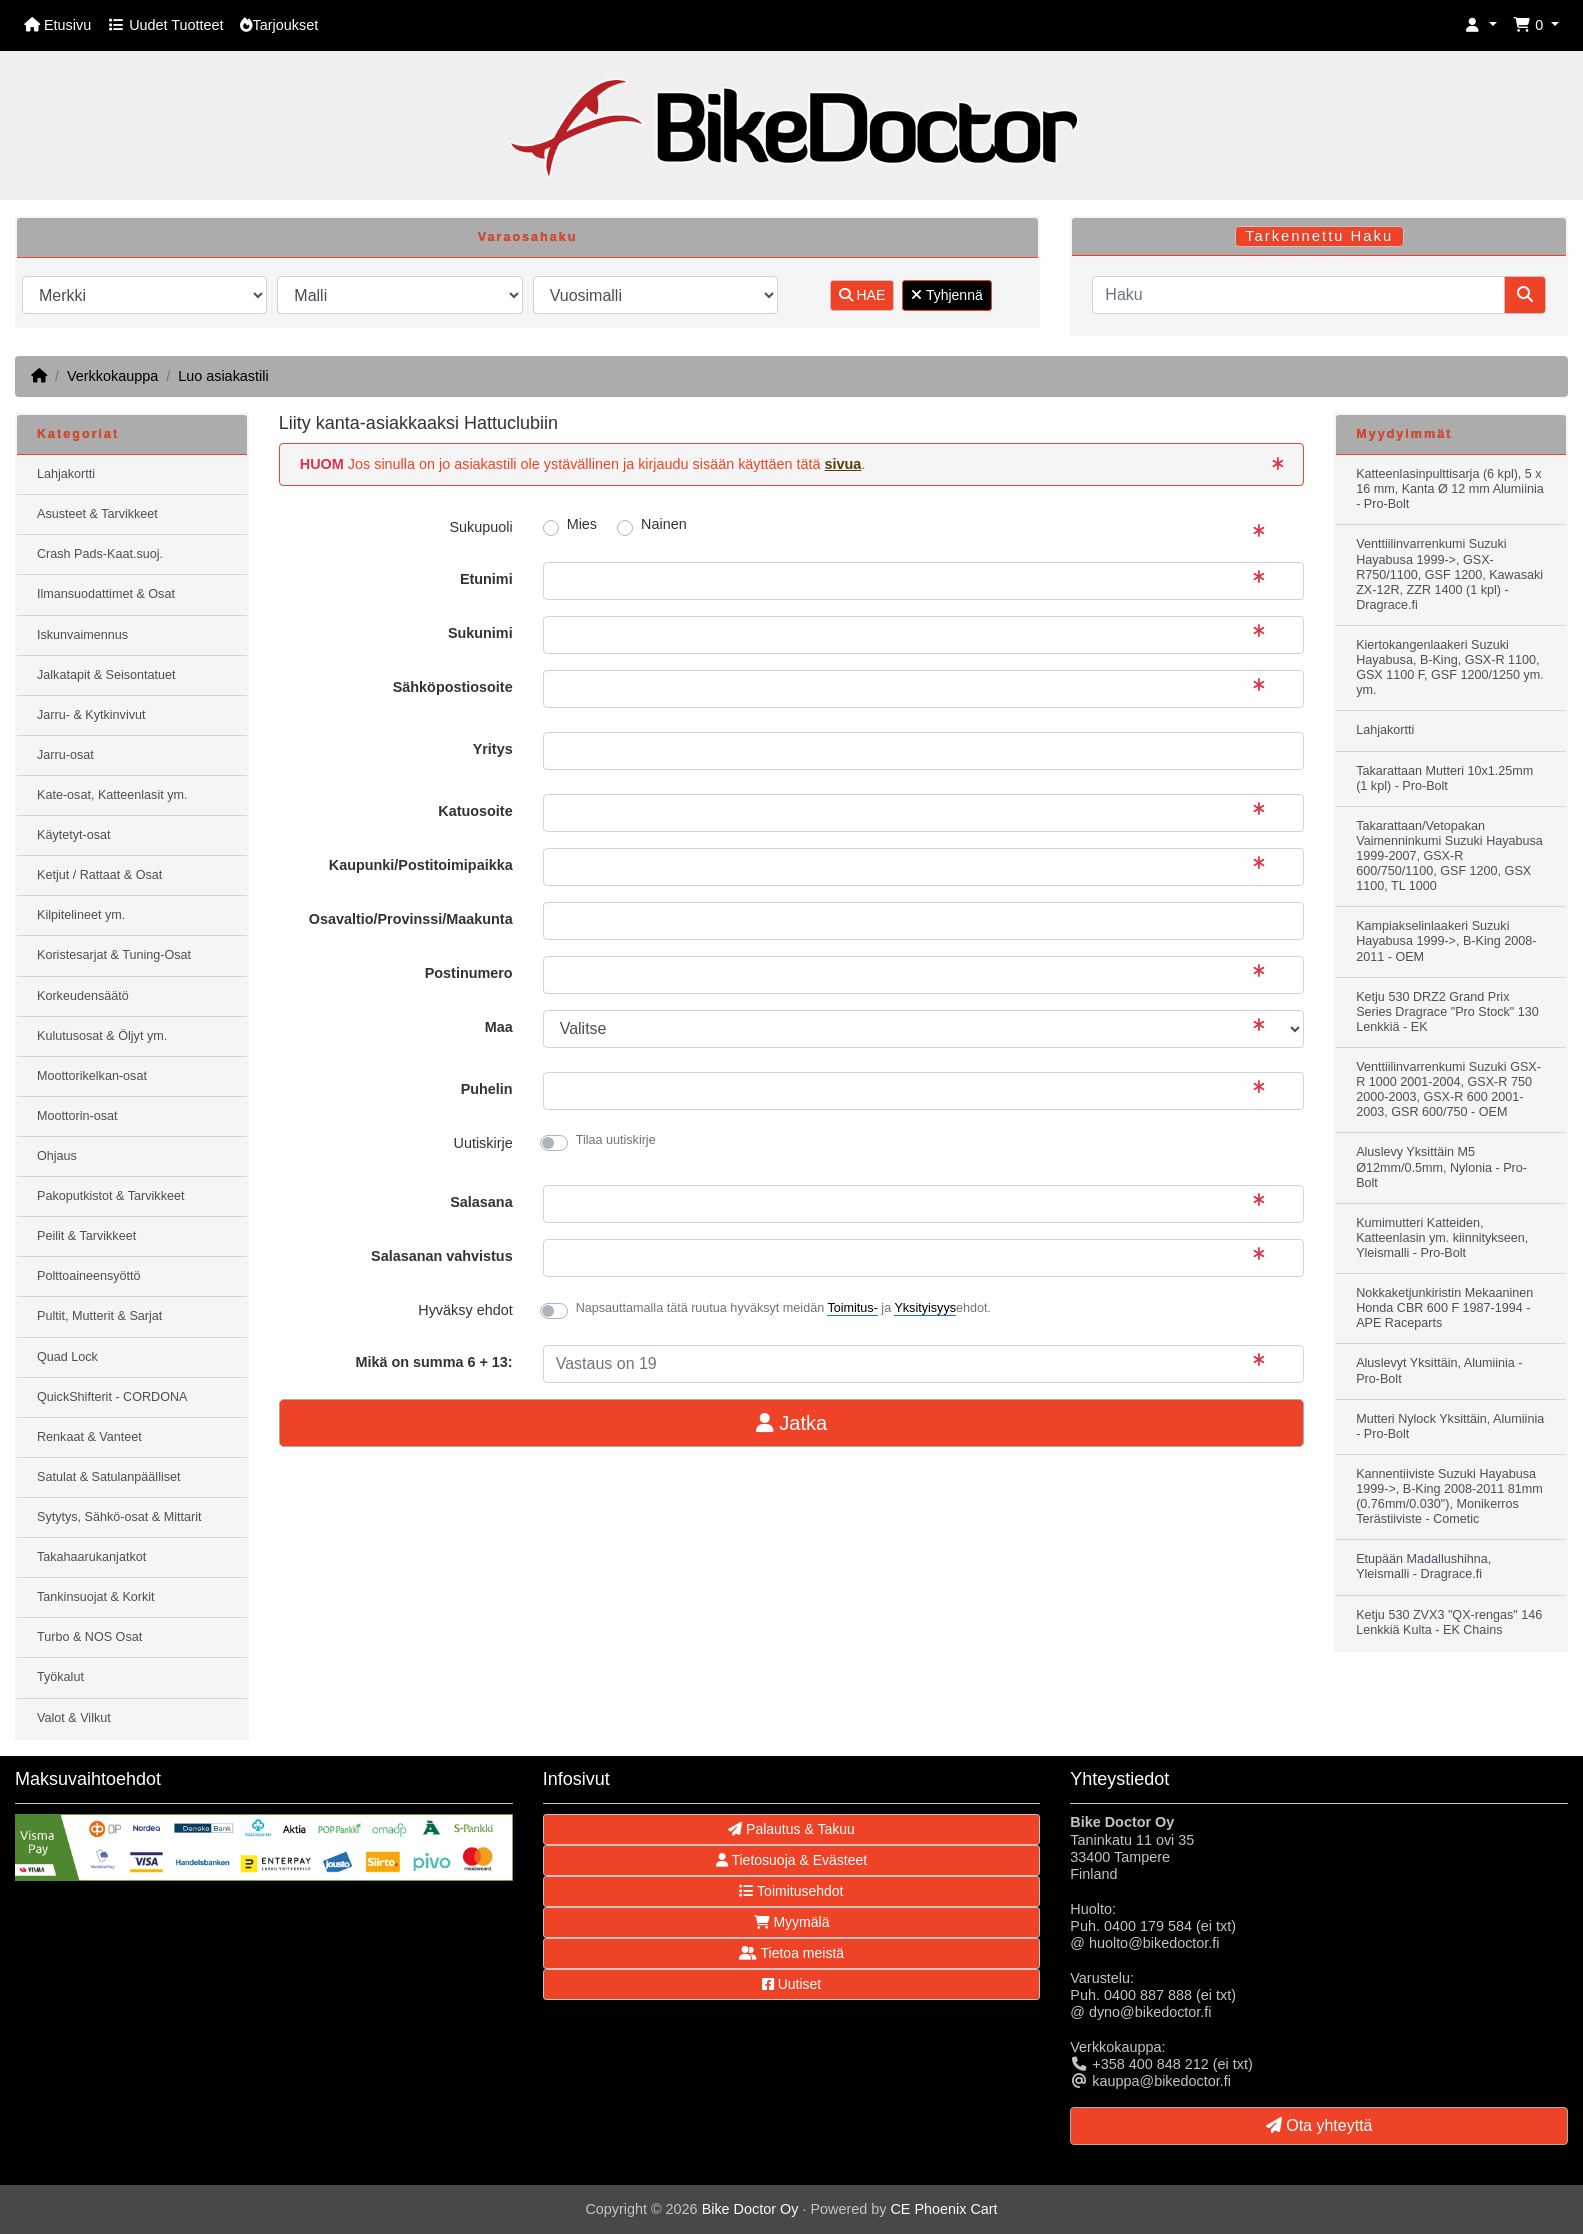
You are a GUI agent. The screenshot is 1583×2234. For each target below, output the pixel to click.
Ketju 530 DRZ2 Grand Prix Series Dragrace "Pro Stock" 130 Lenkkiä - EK (1447, 1012)
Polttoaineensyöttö (89, 1276)
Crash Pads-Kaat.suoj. (100, 554)
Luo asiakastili (223, 376)
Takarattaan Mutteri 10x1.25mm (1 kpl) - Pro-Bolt (1444, 778)
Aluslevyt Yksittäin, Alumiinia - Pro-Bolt (1439, 1370)
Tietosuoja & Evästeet (791, 1860)
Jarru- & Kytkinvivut (91, 715)
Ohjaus (57, 1156)
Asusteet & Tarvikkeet (97, 514)
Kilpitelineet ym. (81, 915)
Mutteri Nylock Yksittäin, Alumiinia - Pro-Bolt (1450, 1426)
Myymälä (792, 1922)
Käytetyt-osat (74, 835)
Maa (499, 1027)
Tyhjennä (946, 295)
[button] (1481, 25)
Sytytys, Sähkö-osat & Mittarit (119, 1517)
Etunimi (486, 579)
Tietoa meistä (791, 1953)
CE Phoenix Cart (943, 2209)
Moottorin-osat (77, 1116)
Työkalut (60, 1677)
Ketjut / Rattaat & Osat (99, 875)
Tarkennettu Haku (1319, 236)
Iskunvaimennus (82, 635)
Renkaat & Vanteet (89, 1437)
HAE (862, 295)
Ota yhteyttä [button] (1319, 2125)
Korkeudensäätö (83, 996)
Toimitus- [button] (852, 1308)
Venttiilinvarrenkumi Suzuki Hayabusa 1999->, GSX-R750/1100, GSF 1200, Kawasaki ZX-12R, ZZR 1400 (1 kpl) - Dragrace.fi (1449, 574)
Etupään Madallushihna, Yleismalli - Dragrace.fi (1423, 1566)
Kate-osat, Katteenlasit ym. (112, 795)
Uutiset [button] (791, 1984)
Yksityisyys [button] (925, 1308)
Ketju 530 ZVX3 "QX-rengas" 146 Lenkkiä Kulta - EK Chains (1449, 1622)
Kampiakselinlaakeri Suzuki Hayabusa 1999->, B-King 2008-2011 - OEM (1446, 941)
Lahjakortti (66, 474)
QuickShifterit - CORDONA (112, 1397)
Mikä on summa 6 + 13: (433, 1362)
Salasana (481, 1202)
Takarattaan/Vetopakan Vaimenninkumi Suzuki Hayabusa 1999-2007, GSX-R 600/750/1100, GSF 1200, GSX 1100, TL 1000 (1449, 856)
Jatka (791, 1423)
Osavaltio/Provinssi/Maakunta (411, 919)
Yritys (493, 749)
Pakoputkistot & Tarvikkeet (110, 1196)
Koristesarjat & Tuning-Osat (114, 955)
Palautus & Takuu (791, 1829)
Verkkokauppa (112, 376)
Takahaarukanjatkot (91, 1557)
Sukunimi (480, 633)
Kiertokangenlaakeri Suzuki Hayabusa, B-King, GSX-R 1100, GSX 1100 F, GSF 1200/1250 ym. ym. (1450, 667)
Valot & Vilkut (74, 1718)
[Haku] (1298, 295)
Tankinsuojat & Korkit (96, 1597)
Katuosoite (475, 811)
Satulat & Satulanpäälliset (109, 1477)
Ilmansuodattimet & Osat (106, 594)
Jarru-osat (65, 755)
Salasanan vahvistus (442, 1256)
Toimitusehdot (791, 1891)
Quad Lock (67, 1357)
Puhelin (487, 1089)
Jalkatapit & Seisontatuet (106, 675)
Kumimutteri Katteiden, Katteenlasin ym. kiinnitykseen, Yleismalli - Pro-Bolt (1442, 1238)
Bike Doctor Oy (750, 2209)
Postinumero (469, 973)
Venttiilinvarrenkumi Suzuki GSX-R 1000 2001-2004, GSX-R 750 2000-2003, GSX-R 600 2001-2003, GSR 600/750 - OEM (1448, 1089)
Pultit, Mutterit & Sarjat (99, 1316)
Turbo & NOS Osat (89, 1637)
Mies (582, 524)
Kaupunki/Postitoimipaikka (421, 865)
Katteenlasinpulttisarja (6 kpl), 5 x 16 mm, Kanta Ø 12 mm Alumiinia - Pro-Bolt (1450, 489)
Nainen (664, 524)
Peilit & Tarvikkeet (86, 1236)
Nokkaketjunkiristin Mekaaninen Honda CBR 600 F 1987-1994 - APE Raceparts (1444, 1308)
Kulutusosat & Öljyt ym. (102, 1036)
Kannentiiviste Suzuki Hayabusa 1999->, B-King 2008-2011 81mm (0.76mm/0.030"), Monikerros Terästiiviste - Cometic (1449, 1496)
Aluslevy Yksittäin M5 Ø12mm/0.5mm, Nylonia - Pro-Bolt (1441, 1167)
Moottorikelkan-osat (92, 1076)
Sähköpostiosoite (453, 687)
